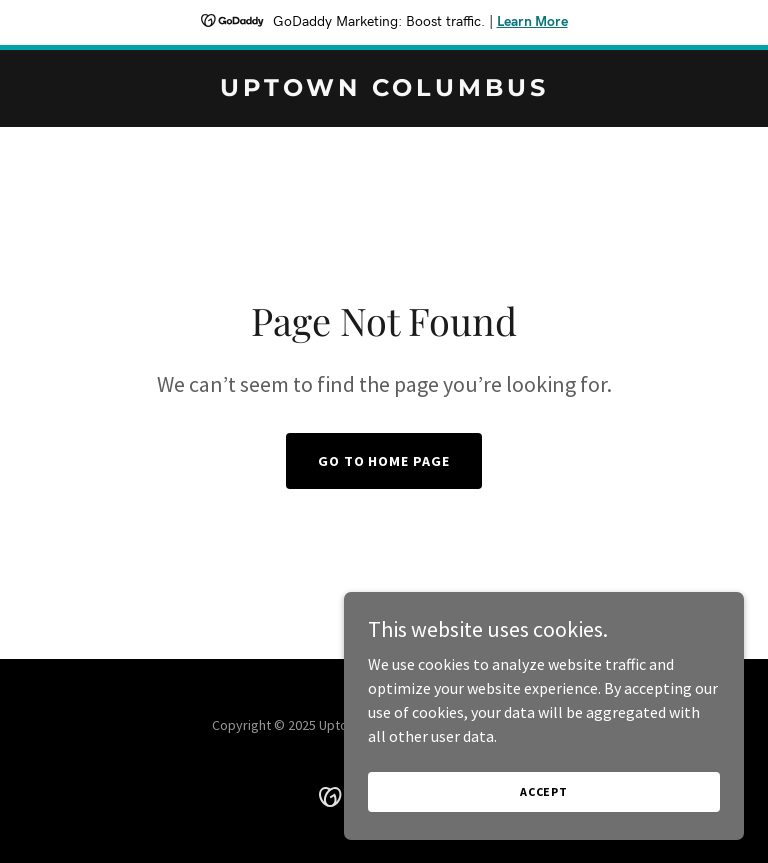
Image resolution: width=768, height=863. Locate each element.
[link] (384, 90)
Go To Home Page (384, 461)
